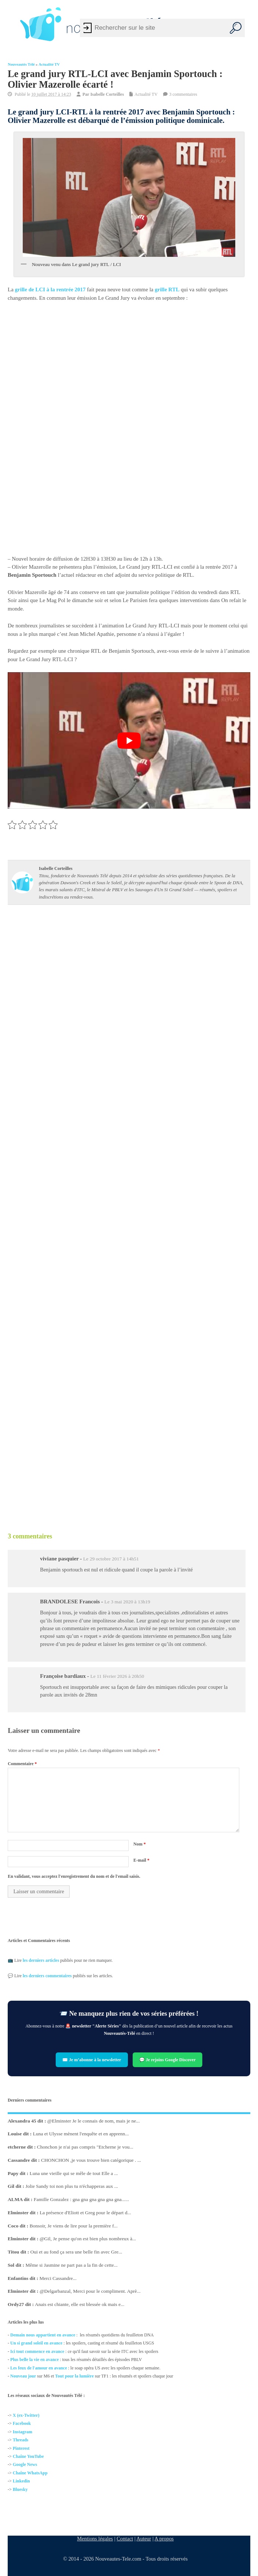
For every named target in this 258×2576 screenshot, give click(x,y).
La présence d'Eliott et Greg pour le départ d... (85, 2212)
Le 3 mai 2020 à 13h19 (127, 1601)
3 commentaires (183, 94)
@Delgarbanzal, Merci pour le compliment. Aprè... (90, 2291)
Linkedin (21, 2481)
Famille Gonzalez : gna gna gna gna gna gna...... (81, 2199)
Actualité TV (49, 64)
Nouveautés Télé (21, 64)
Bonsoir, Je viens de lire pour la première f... (74, 2226)
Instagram (22, 2431)
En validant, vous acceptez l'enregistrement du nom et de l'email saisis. (74, 1876)
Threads (20, 2440)
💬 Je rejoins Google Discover (167, 2059)
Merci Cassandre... (58, 2278)
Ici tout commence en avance (37, 2351)
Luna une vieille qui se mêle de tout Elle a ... (74, 2173)
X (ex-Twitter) (26, 2415)
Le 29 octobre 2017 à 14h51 (111, 1559)
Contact (125, 2539)
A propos (163, 2539)
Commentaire (22, 1763)
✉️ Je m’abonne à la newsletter (91, 2059)
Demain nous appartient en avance (42, 2335)
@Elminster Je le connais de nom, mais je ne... (93, 2121)
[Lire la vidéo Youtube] (129, 741)
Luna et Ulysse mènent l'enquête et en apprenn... (81, 2134)
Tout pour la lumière (74, 2376)
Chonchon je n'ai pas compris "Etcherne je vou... (85, 2147)
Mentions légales (95, 2539)
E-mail (141, 1860)
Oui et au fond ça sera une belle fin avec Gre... (76, 2252)
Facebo (19, 2423)
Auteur (143, 2539)
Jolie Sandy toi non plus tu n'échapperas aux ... (72, 2186)
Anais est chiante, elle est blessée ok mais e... (79, 2304)
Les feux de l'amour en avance (38, 2367)
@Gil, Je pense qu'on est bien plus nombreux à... (88, 2239)
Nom (139, 1844)
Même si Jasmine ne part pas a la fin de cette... (72, 2265)
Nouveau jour (23, 2376)
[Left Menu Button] (10, 24)
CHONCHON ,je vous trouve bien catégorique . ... (91, 2160)
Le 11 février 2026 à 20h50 (117, 1676)
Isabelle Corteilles (107, 94)
